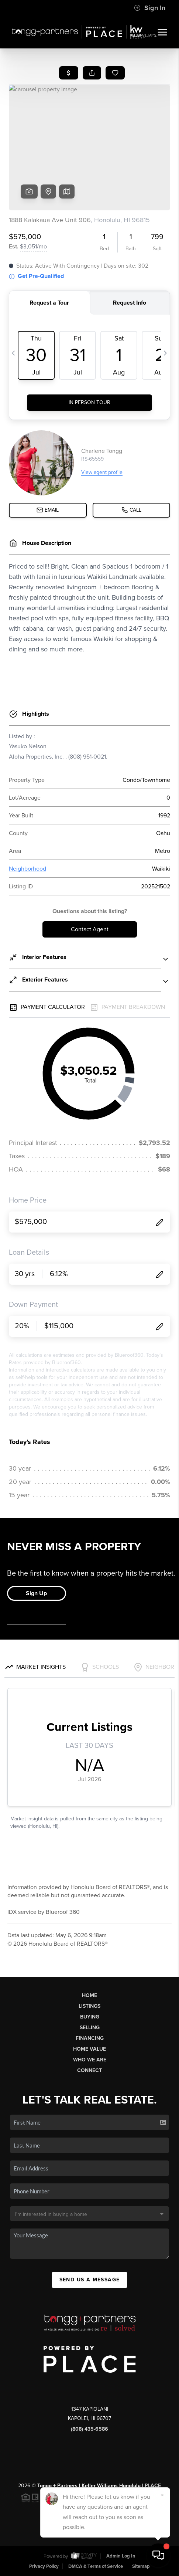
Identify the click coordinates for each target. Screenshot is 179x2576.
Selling (90, 2027)
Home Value (89, 2049)
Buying (89, 2017)
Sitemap (141, 2566)
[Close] (162, 2495)
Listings (89, 2006)
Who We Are (89, 2060)
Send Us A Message (89, 2280)
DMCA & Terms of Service (95, 2566)
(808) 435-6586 (89, 2429)
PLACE (153, 2485)
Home (89, 1995)
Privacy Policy (44, 2566)
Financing (90, 2038)
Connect (89, 2070)
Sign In (149, 7)
